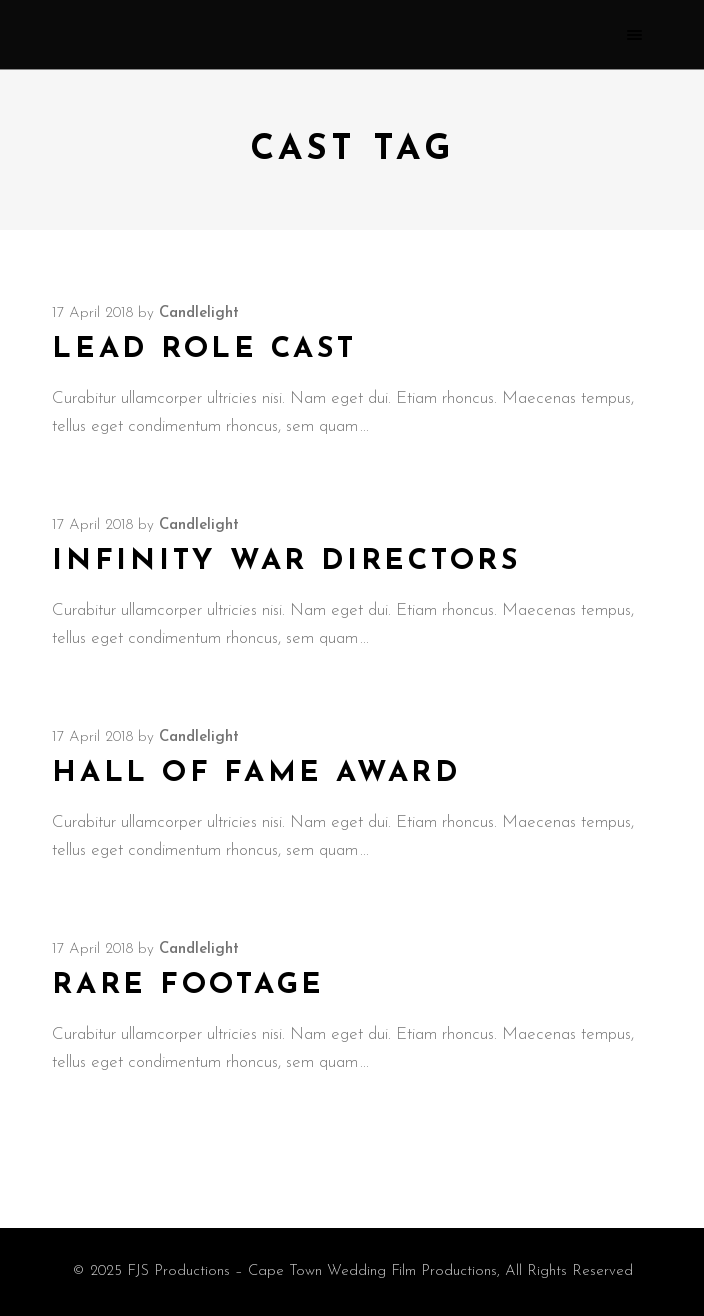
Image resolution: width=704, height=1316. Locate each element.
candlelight (199, 313)
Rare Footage (188, 985)
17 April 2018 (92, 313)
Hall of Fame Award (256, 773)
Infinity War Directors (286, 561)
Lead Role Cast (204, 349)
